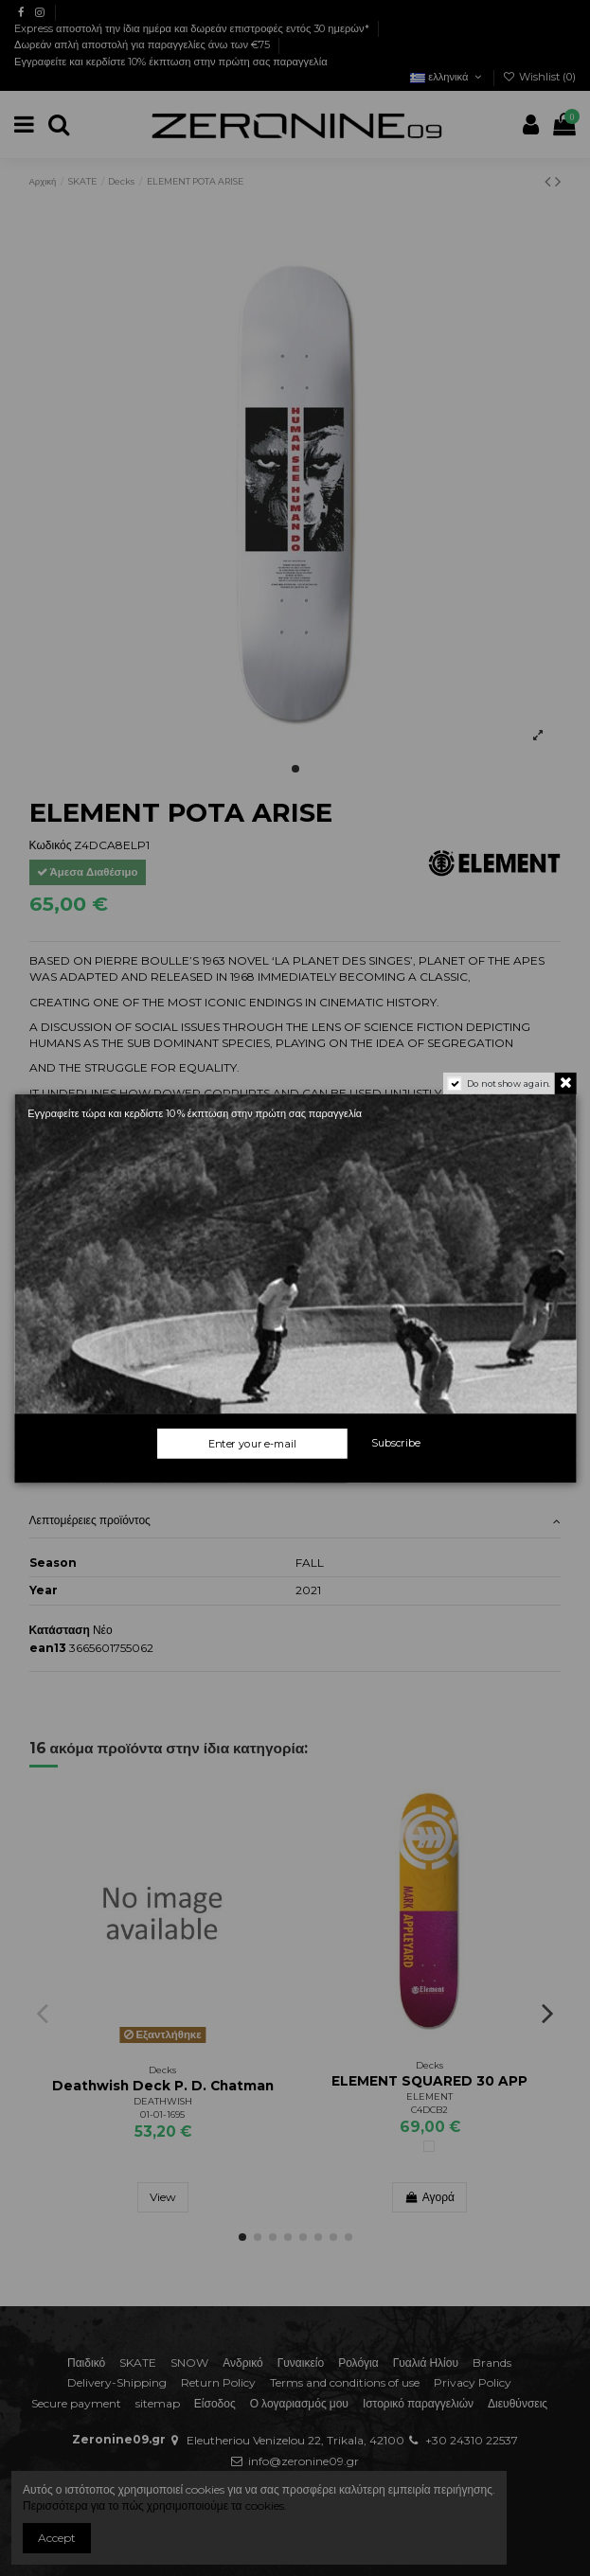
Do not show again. (507, 1083)
